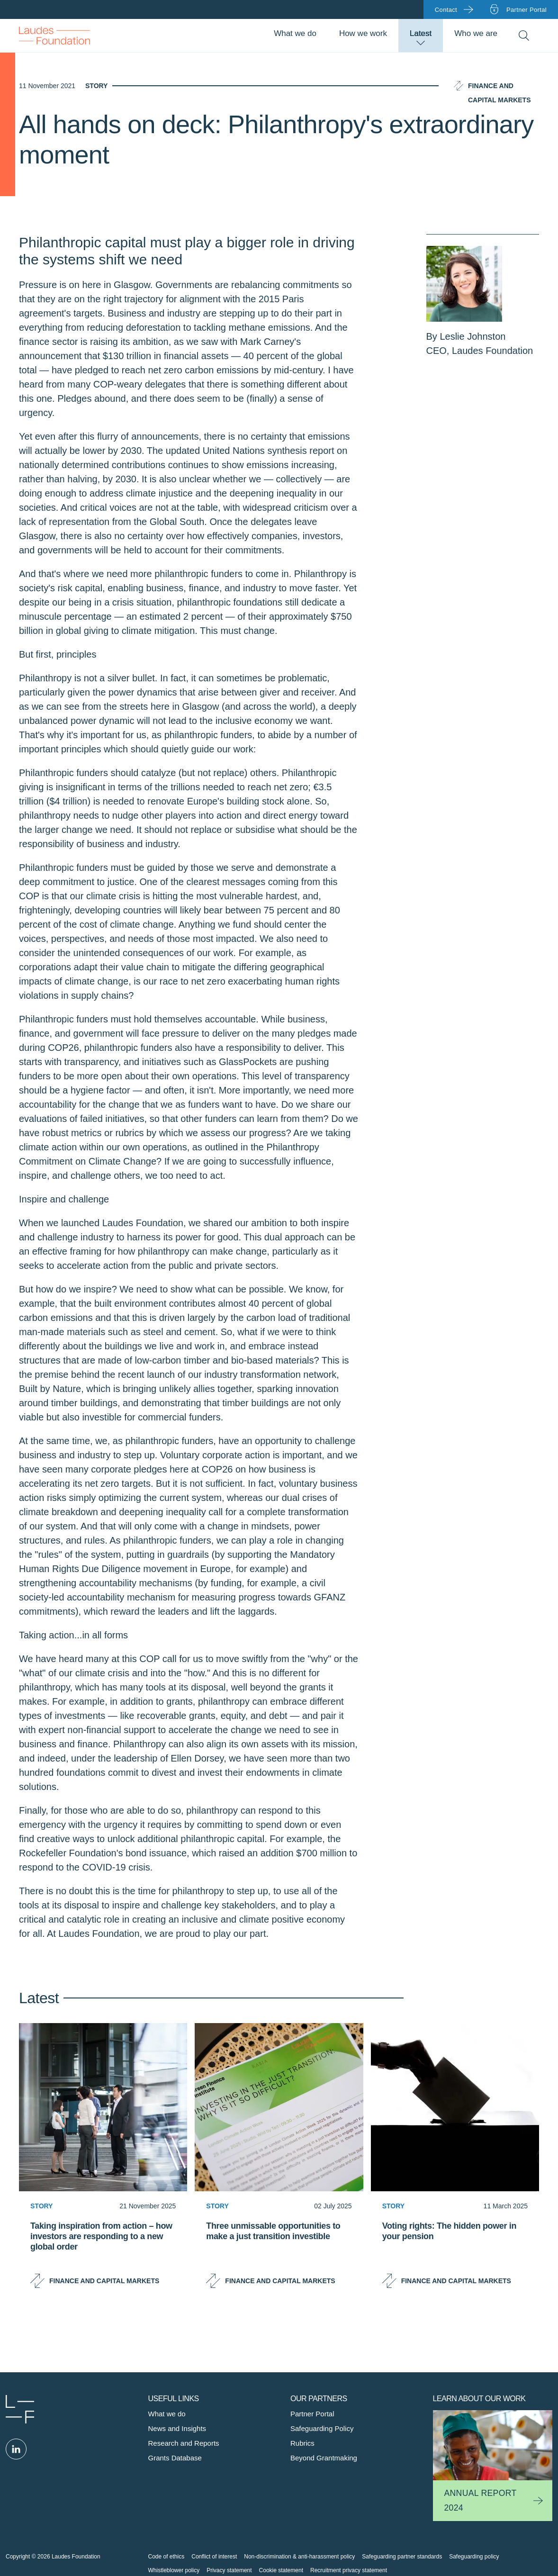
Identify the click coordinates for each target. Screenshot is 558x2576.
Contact (446, 9)
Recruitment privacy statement (348, 2570)
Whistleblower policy (174, 2570)
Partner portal (526, 9)
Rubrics (302, 2443)
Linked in (16, 2449)
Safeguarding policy (474, 2556)
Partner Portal (312, 2414)
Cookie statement (281, 2570)
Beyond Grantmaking (323, 2458)
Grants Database (175, 2458)
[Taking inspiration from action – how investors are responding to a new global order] (103, 2250)
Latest (421, 33)
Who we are (475, 33)
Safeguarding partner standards (402, 2556)
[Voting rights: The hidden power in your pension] (455, 2250)
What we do (295, 33)
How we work (363, 33)
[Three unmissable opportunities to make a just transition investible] (279, 2250)
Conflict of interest (214, 2556)
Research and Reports (183, 2443)
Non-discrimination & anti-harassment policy (299, 2556)
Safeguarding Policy (321, 2428)
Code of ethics (166, 2556)
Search (524, 36)
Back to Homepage (54, 35)
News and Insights (177, 2428)
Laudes (20, 2409)
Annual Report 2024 (480, 2500)
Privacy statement (229, 2570)
